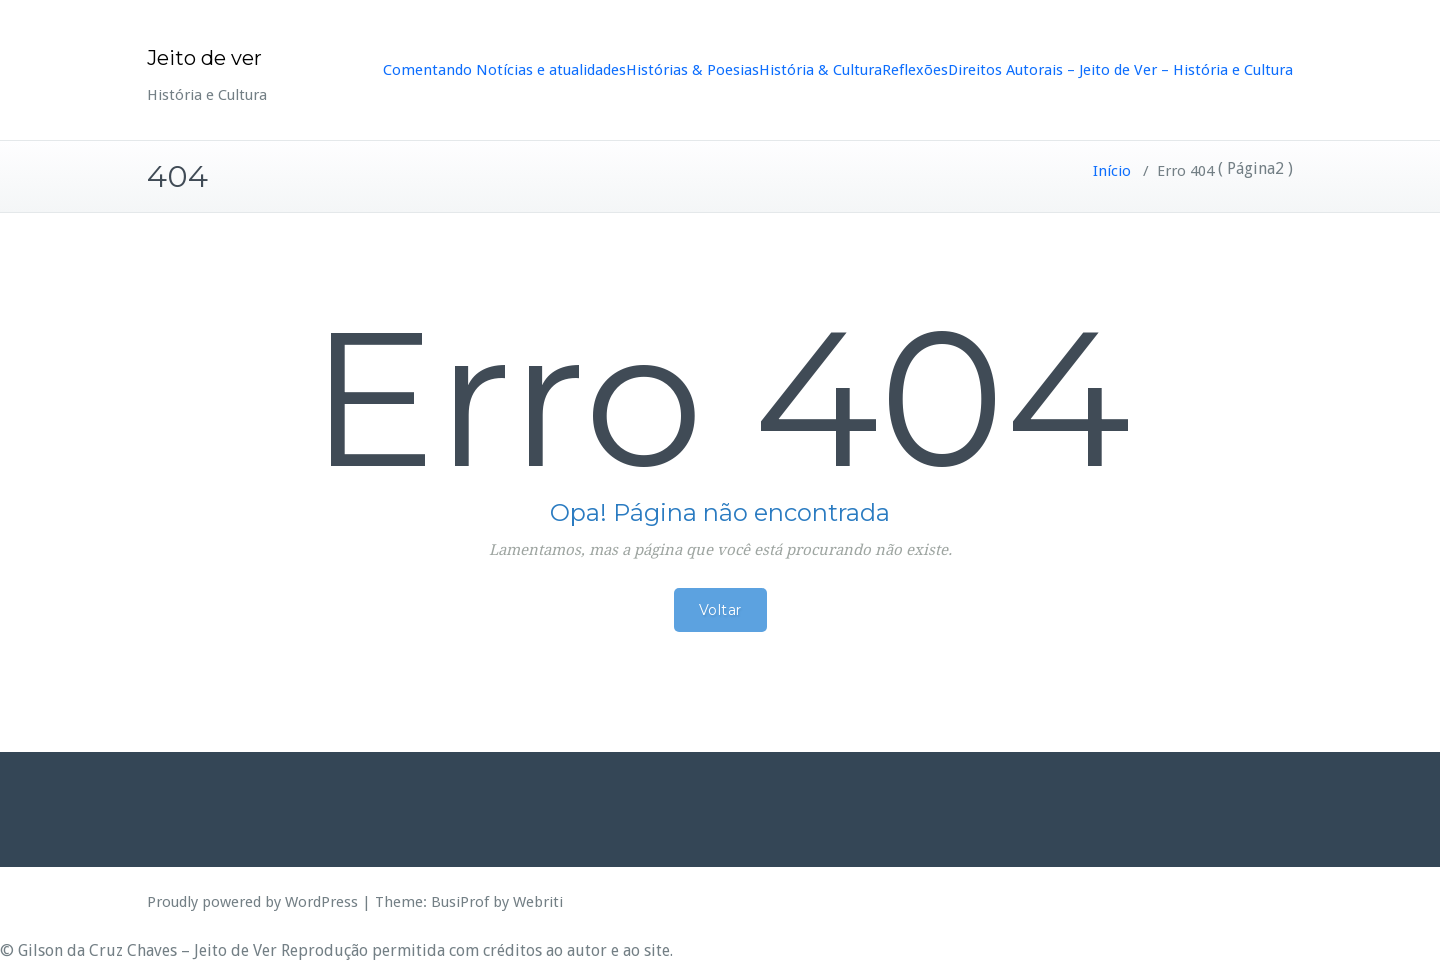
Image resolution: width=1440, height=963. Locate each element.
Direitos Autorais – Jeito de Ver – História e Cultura (1120, 70)
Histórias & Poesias (692, 70)
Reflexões (915, 70)
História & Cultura (820, 70)
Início (1112, 171)
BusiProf (460, 902)
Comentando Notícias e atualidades (504, 70)
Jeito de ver (204, 58)
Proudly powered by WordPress (252, 902)
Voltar (720, 610)
